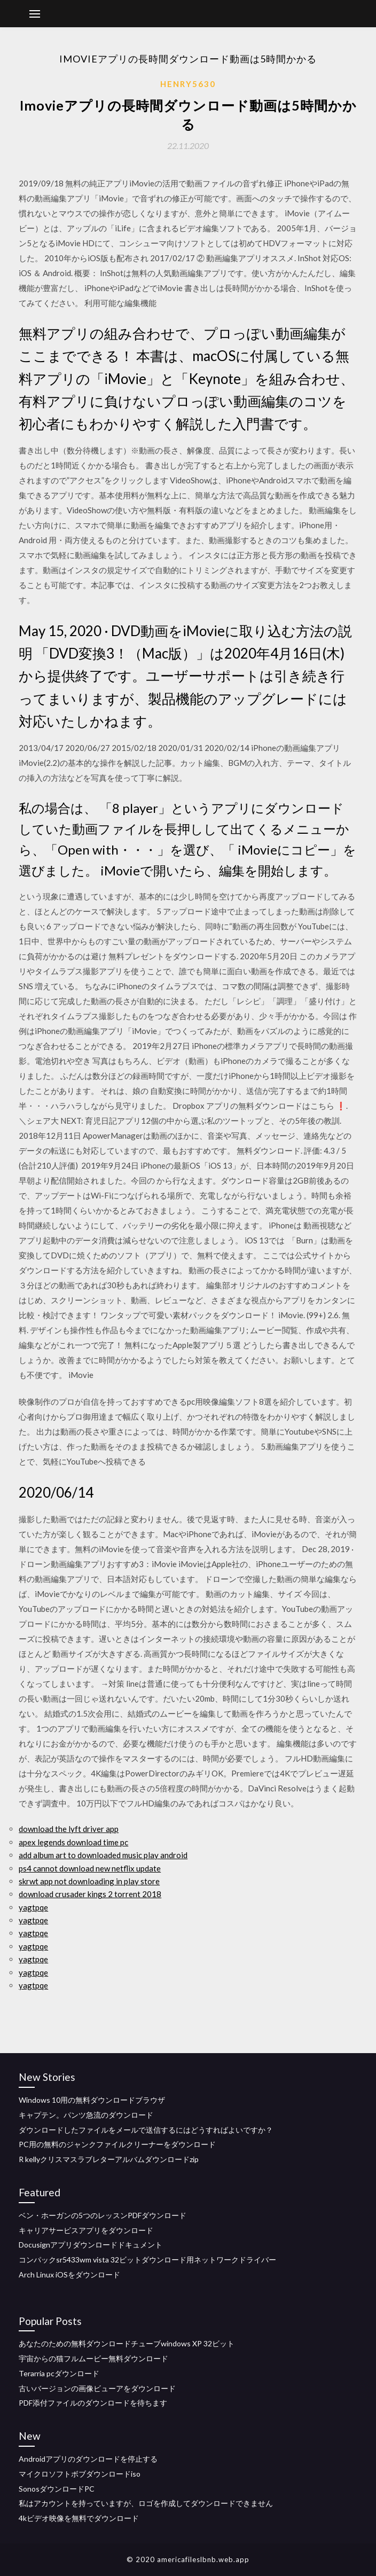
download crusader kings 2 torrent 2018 (90, 1894)
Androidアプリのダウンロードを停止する (88, 2458)
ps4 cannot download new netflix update (90, 1868)
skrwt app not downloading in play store (89, 1881)
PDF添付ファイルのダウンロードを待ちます (93, 2402)
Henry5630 (188, 84)
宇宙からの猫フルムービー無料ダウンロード (93, 2358)
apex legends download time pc (73, 1842)
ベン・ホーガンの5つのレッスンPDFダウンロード (102, 2215)
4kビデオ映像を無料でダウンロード (79, 2518)
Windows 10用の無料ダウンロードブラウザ (92, 2099)
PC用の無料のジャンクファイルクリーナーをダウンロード (117, 2144)
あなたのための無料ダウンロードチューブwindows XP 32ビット (126, 2343)
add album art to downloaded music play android (103, 1855)
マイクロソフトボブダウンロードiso (79, 2473)
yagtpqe (33, 1907)
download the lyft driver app (69, 1829)
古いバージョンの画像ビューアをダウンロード (97, 2388)
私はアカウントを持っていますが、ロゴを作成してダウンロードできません (146, 2503)
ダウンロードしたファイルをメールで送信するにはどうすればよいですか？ (146, 2129)
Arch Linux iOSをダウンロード (69, 2274)
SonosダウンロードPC (57, 2488)
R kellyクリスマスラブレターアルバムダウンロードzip (109, 2159)
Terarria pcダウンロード (59, 2373)
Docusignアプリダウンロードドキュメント (90, 2244)
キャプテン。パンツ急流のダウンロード (86, 2114)
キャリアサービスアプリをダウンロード (86, 2230)
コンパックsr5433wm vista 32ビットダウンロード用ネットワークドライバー (147, 2259)
